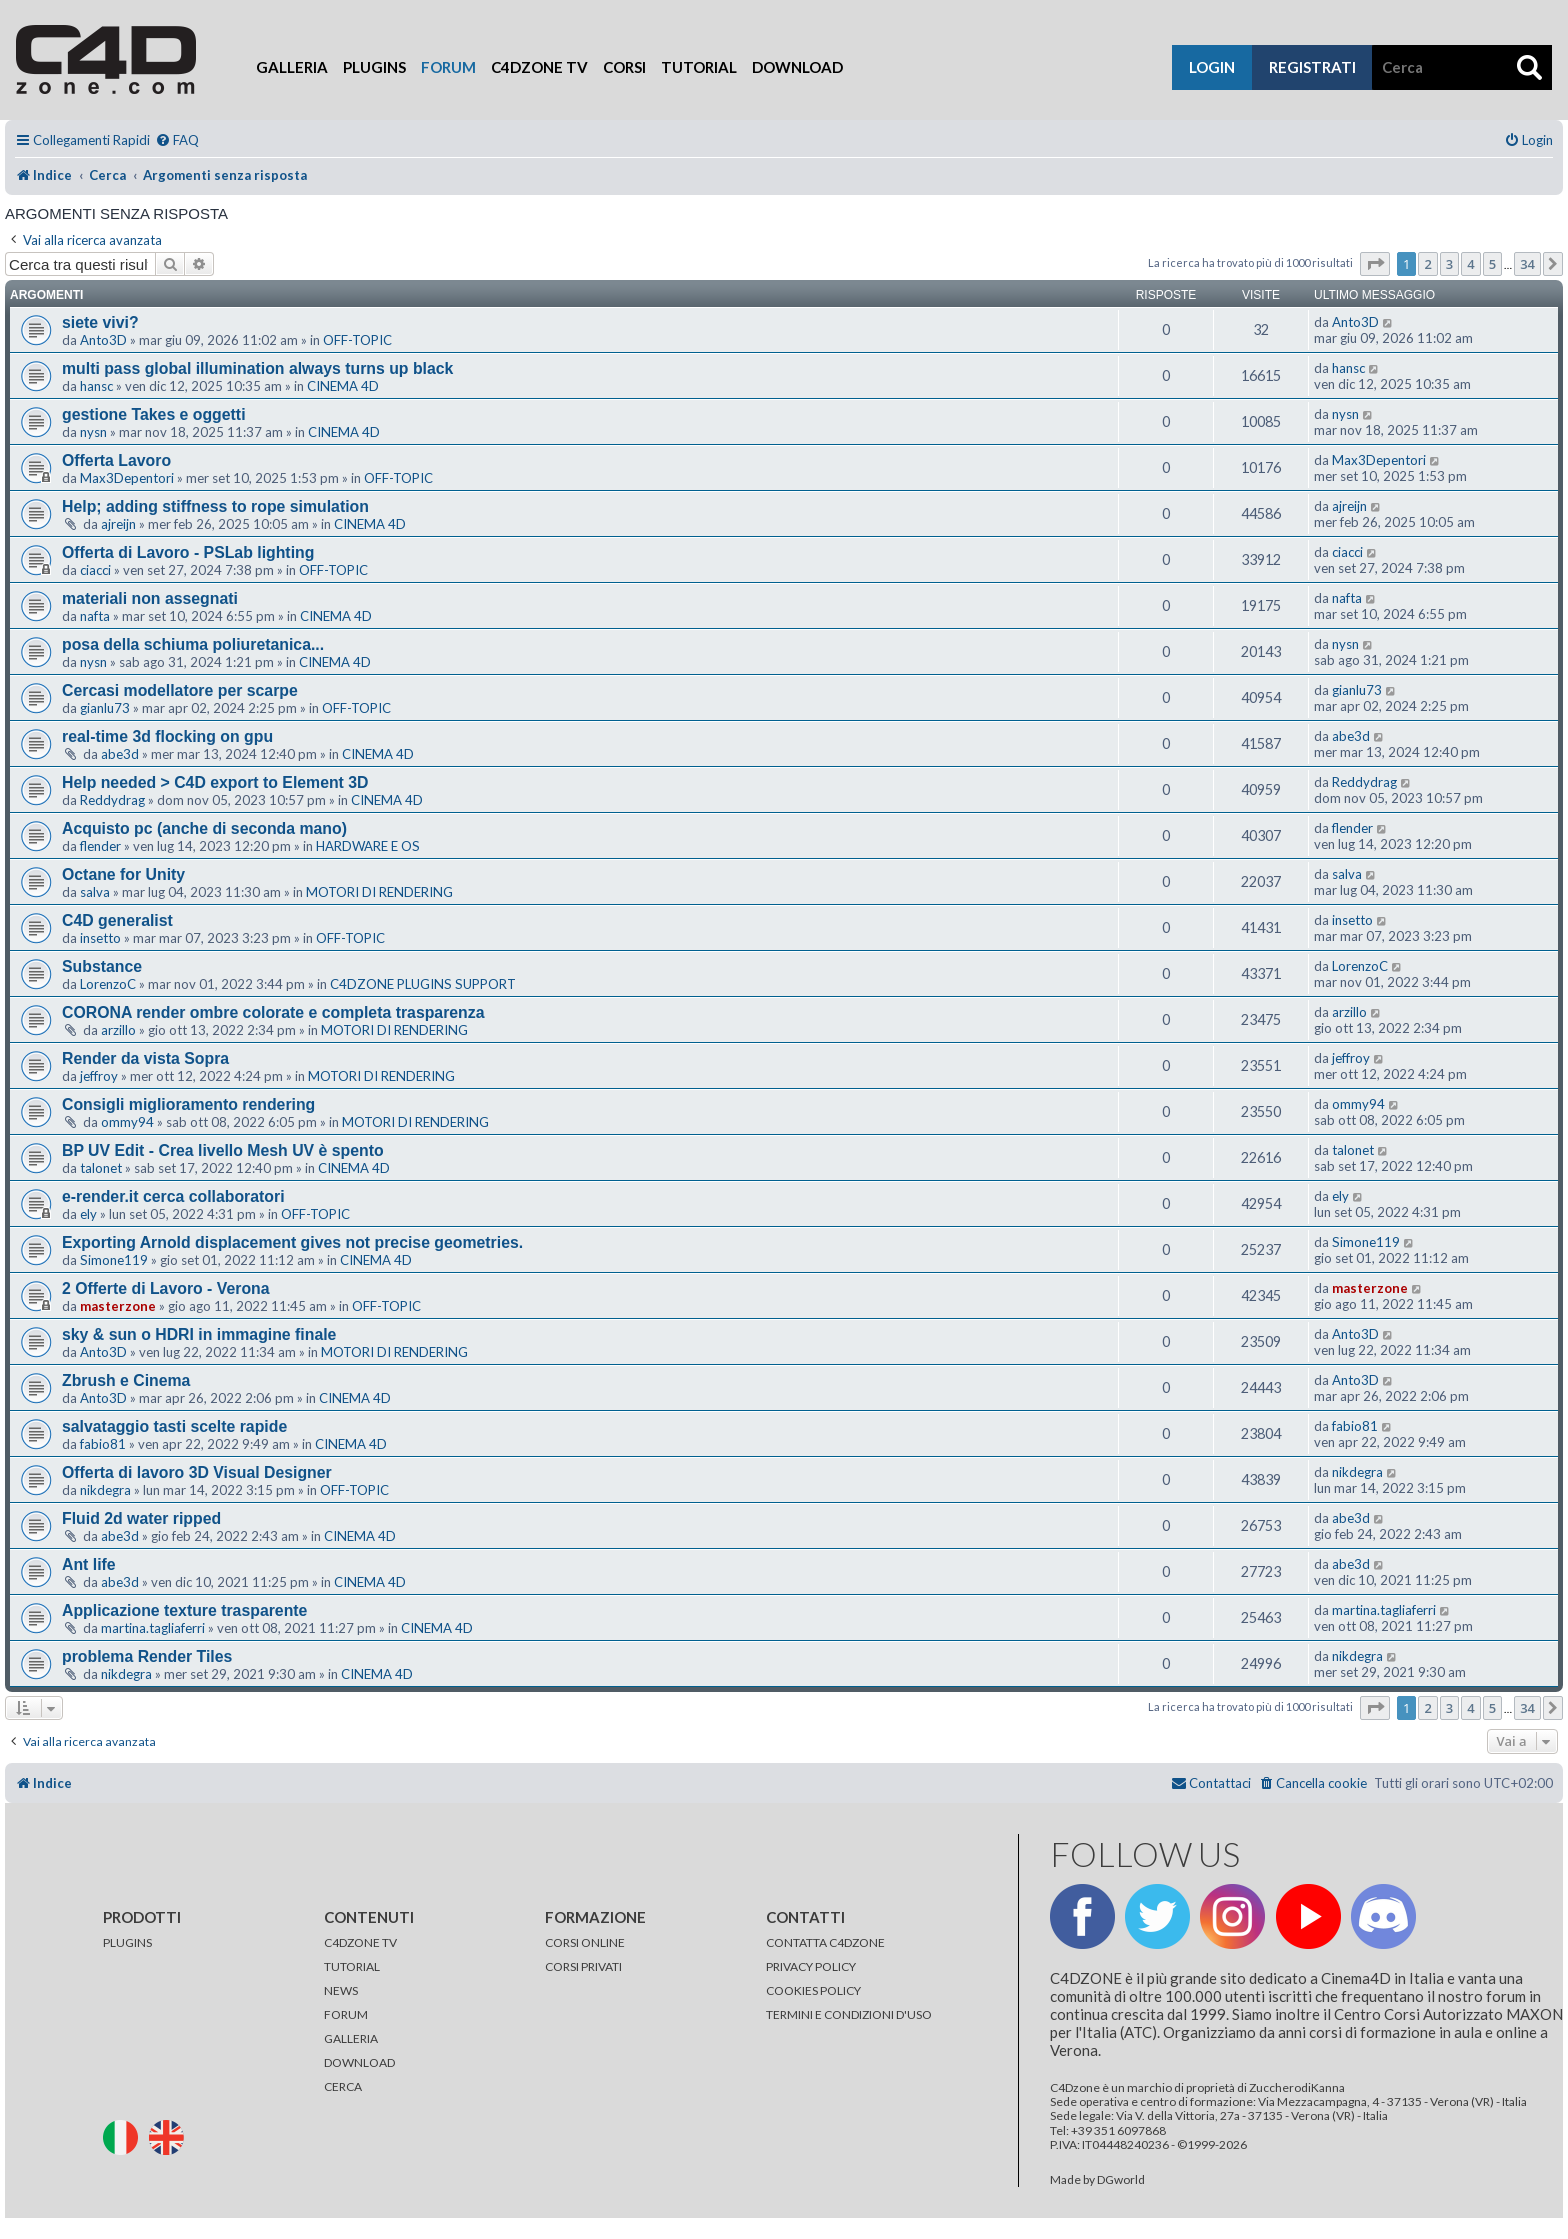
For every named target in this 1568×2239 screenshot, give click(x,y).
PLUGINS (127, 1942)
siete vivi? (100, 322)
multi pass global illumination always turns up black (257, 368)
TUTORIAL (352, 1966)
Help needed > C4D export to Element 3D (215, 782)
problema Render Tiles (147, 1656)
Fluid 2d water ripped (141, 1518)
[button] (1375, 264)
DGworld (1121, 2180)
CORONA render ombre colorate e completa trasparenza (273, 1012)
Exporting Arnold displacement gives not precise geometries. (292, 1242)
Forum (448, 67)
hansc (96, 386)
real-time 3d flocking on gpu (167, 736)
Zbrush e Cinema (126, 1380)
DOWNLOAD (359, 2062)
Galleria (292, 67)
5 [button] (1492, 264)
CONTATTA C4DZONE (825, 1942)
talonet (101, 1168)
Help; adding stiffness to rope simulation (215, 506)
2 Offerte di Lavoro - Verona (166, 1288)
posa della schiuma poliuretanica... (193, 644)
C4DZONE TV (360, 1942)
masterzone (118, 1306)
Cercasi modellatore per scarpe (180, 690)
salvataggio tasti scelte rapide (174, 1426)
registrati (1312, 67)
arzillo (118, 1030)
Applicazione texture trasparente (184, 1610)
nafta (95, 616)
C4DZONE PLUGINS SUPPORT (423, 984)
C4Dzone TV (539, 67)
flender (100, 846)
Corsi (624, 67)
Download (797, 67)
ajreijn (118, 524)
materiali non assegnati (150, 598)
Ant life (89, 1564)
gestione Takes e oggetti (154, 414)
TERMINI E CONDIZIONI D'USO (849, 2014)
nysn (93, 432)
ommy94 (127, 1122)
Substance (102, 966)
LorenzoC (108, 984)
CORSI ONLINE (585, 1942)
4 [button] (1470, 264)
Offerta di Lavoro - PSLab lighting (188, 552)
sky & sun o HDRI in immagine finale (199, 1334)
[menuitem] (177, 140)
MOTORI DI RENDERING (379, 892)
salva (95, 892)
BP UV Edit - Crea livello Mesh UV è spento (223, 1150)
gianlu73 (105, 708)
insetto (100, 938)
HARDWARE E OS (368, 846)
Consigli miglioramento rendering (188, 1104)
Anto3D (103, 340)
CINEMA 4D (343, 386)
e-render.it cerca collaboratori (173, 1196)
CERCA (343, 2086)
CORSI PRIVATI (583, 1966)
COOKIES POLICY (813, 1990)
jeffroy (99, 1076)
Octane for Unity (123, 874)
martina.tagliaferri (153, 1628)
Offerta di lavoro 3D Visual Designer (197, 1472)
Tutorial (699, 67)
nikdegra (105, 1490)
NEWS (341, 1990)
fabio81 (103, 1444)
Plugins (374, 67)
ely (88, 1214)
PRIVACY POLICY (811, 1966)
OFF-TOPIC (357, 340)
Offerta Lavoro (116, 460)
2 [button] (1427, 264)
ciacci (95, 570)
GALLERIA (351, 2038)
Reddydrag (112, 800)
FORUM (346, 2014)
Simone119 (114, 1260)
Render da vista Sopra (145, 1058)
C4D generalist (117, 920)
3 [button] (1449, 264)
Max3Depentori (127, 478)
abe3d (120, 754)
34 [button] (1527, 264)
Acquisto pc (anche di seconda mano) (204, 828)
